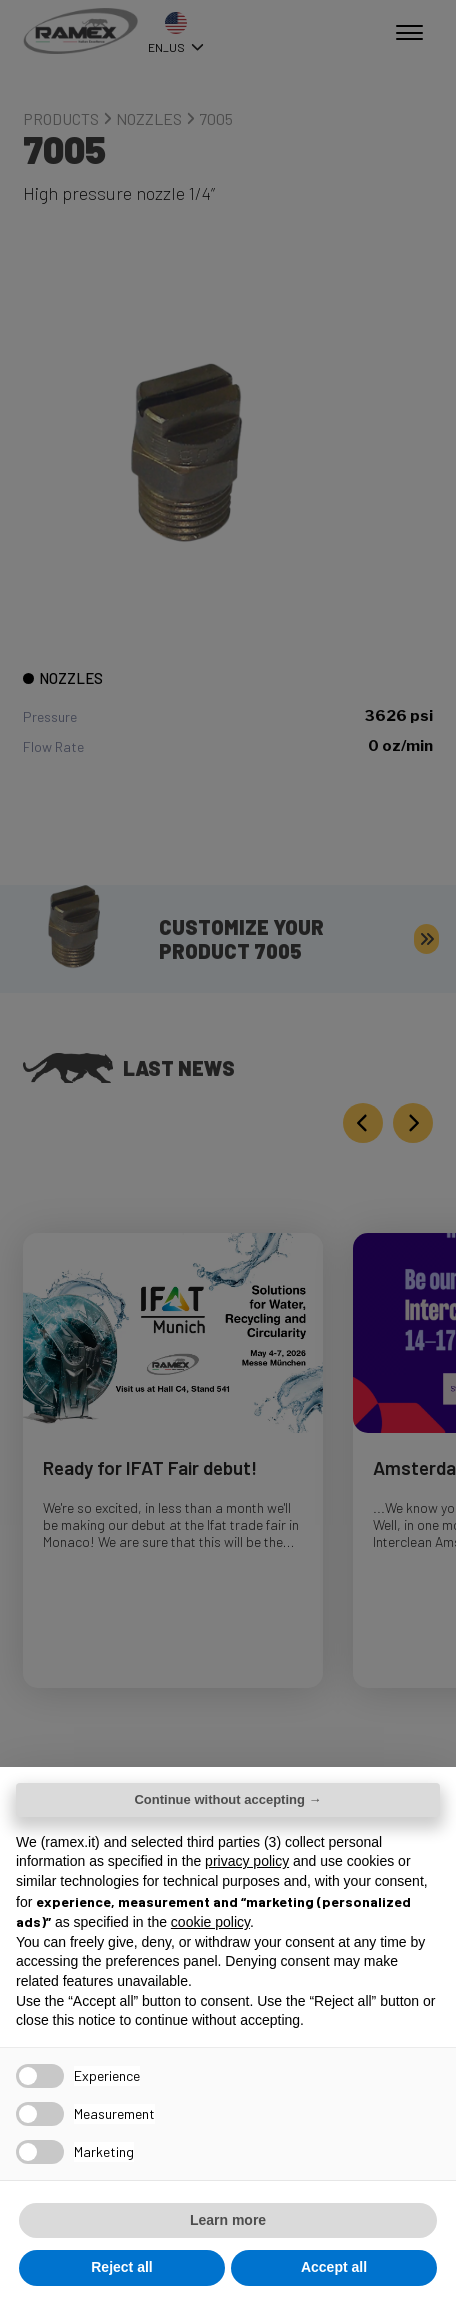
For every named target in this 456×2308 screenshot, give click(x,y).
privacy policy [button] (247, 1861)
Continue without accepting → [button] (227, 1799)
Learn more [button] (228, 2220)
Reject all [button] (121, 2267)
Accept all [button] (334, 2267)
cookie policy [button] (210, 1922)
